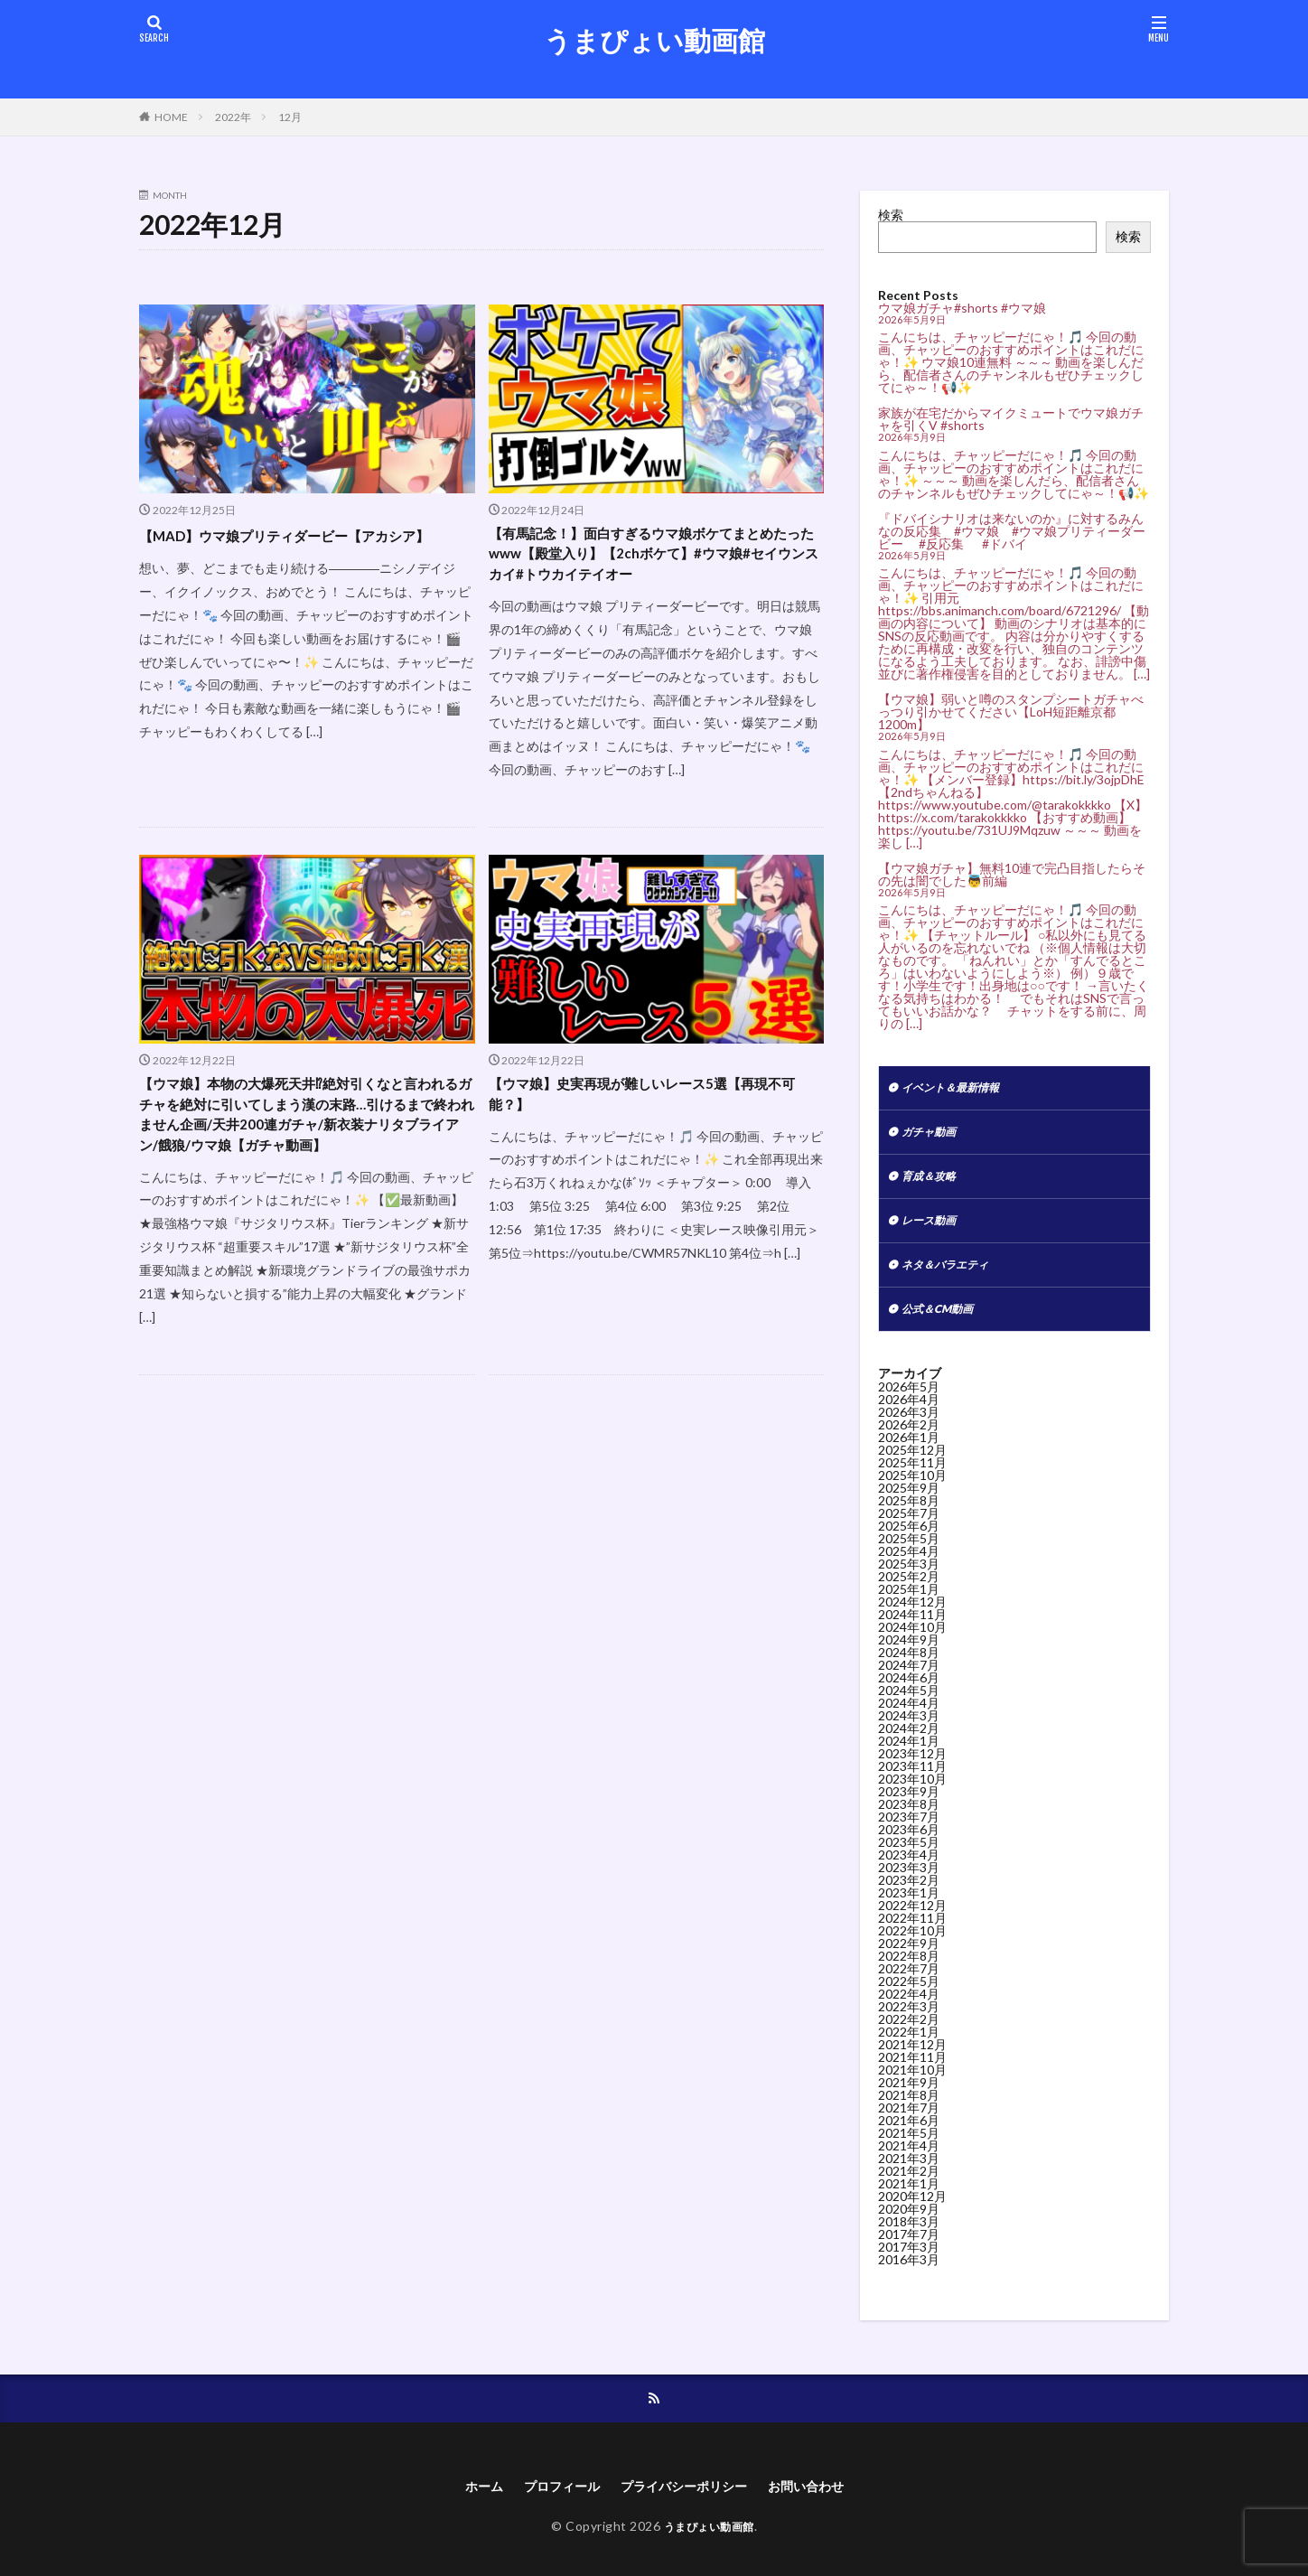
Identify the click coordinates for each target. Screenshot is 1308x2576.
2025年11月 (912, 1478)
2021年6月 (908, 2136)
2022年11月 (912, 1934)
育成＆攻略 (933, 1183)
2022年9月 (908, 1959)
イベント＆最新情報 (958, 1089)
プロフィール (550, 2505)
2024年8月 (908, 1668)
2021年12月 (912, 2060)
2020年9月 (908, 2225)
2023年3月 (908, 1883)
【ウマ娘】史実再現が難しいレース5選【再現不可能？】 (656, 1108)
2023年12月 (912, 1769)
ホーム (464, 2505)
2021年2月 (908, 2187)
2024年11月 (912, 1630)
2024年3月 (908, 1731)
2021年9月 (908, 2098)
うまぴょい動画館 (654, 40)
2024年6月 (908, 1693)
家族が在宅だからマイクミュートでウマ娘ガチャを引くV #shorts (1011, 419)
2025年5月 (908, 1554)
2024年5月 (908, 1706)
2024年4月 (908, 1719)
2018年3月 (908, 2237)
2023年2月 (908, 1896)
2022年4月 (908, 2010)
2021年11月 (912, 2073)
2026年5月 (908, 1402)
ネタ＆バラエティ (952, 1277)
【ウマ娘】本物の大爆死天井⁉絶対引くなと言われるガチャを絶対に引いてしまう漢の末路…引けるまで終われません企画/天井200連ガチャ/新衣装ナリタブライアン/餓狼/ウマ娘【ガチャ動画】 (305, 1145)
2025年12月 (912, 1466)
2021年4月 (908, 2161)
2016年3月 (908, 2275)
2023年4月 (908, 1870)
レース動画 (933, 1230)
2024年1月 (908, 1757)
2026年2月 (908, 1440)
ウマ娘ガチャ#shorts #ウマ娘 (962, 307)
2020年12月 (912, 2212)
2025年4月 (908, 1567)
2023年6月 (908, 1845)
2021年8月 (908, 2111)
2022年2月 (908, 2035)
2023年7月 (908, 1833)
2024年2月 (908, 1744)
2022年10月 (912, 1946)
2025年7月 (908, 1529)
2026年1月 (908, 1453)
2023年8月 (908, 1820)
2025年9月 (908, 1504)
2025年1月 (908, 1605)
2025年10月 (912, 1491)
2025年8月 (908, 1516)
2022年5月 (908, 1997)
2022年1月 (908, 2048)
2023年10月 (912, 1795)
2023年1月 (908, 1908)
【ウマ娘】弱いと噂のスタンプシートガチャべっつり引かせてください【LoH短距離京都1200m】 (1011, 711)
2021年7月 (908, 2123)
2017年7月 (908, 2250)
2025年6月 (908, 1542)
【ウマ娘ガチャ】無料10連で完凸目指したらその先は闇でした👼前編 (1011, 874)
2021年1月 (908, 2199)
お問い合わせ (823, 2505)
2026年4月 (908, 1415)
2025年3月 (908, 1580)
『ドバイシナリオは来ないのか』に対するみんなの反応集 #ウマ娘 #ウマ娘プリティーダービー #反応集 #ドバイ (1011, 531)
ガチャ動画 (933, 1136)
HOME (171, 117)
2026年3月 (908, 1428)
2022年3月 (908, 2022)
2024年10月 (912, 1643)
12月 (290, 117)
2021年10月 (912, 2086)
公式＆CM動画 (943, 1324)
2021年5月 (908, 2149)
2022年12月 (912, 1921)
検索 (890, 214)
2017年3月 (908, 2263)
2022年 (233, 117)
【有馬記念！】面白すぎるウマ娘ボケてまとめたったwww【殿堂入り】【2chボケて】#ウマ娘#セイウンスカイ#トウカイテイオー (655, 559)
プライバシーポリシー (686, 2505)
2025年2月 (908, 1592)
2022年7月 (908, 1984)
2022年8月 (908, 1972)
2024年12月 (912, 1617)
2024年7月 (908, 1681)
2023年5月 (908, 1858)
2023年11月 (912, 1782)
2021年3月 (908, 2174)
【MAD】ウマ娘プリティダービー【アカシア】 (296, 547)
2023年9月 (908, 1807)
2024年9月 (908, 1655)
